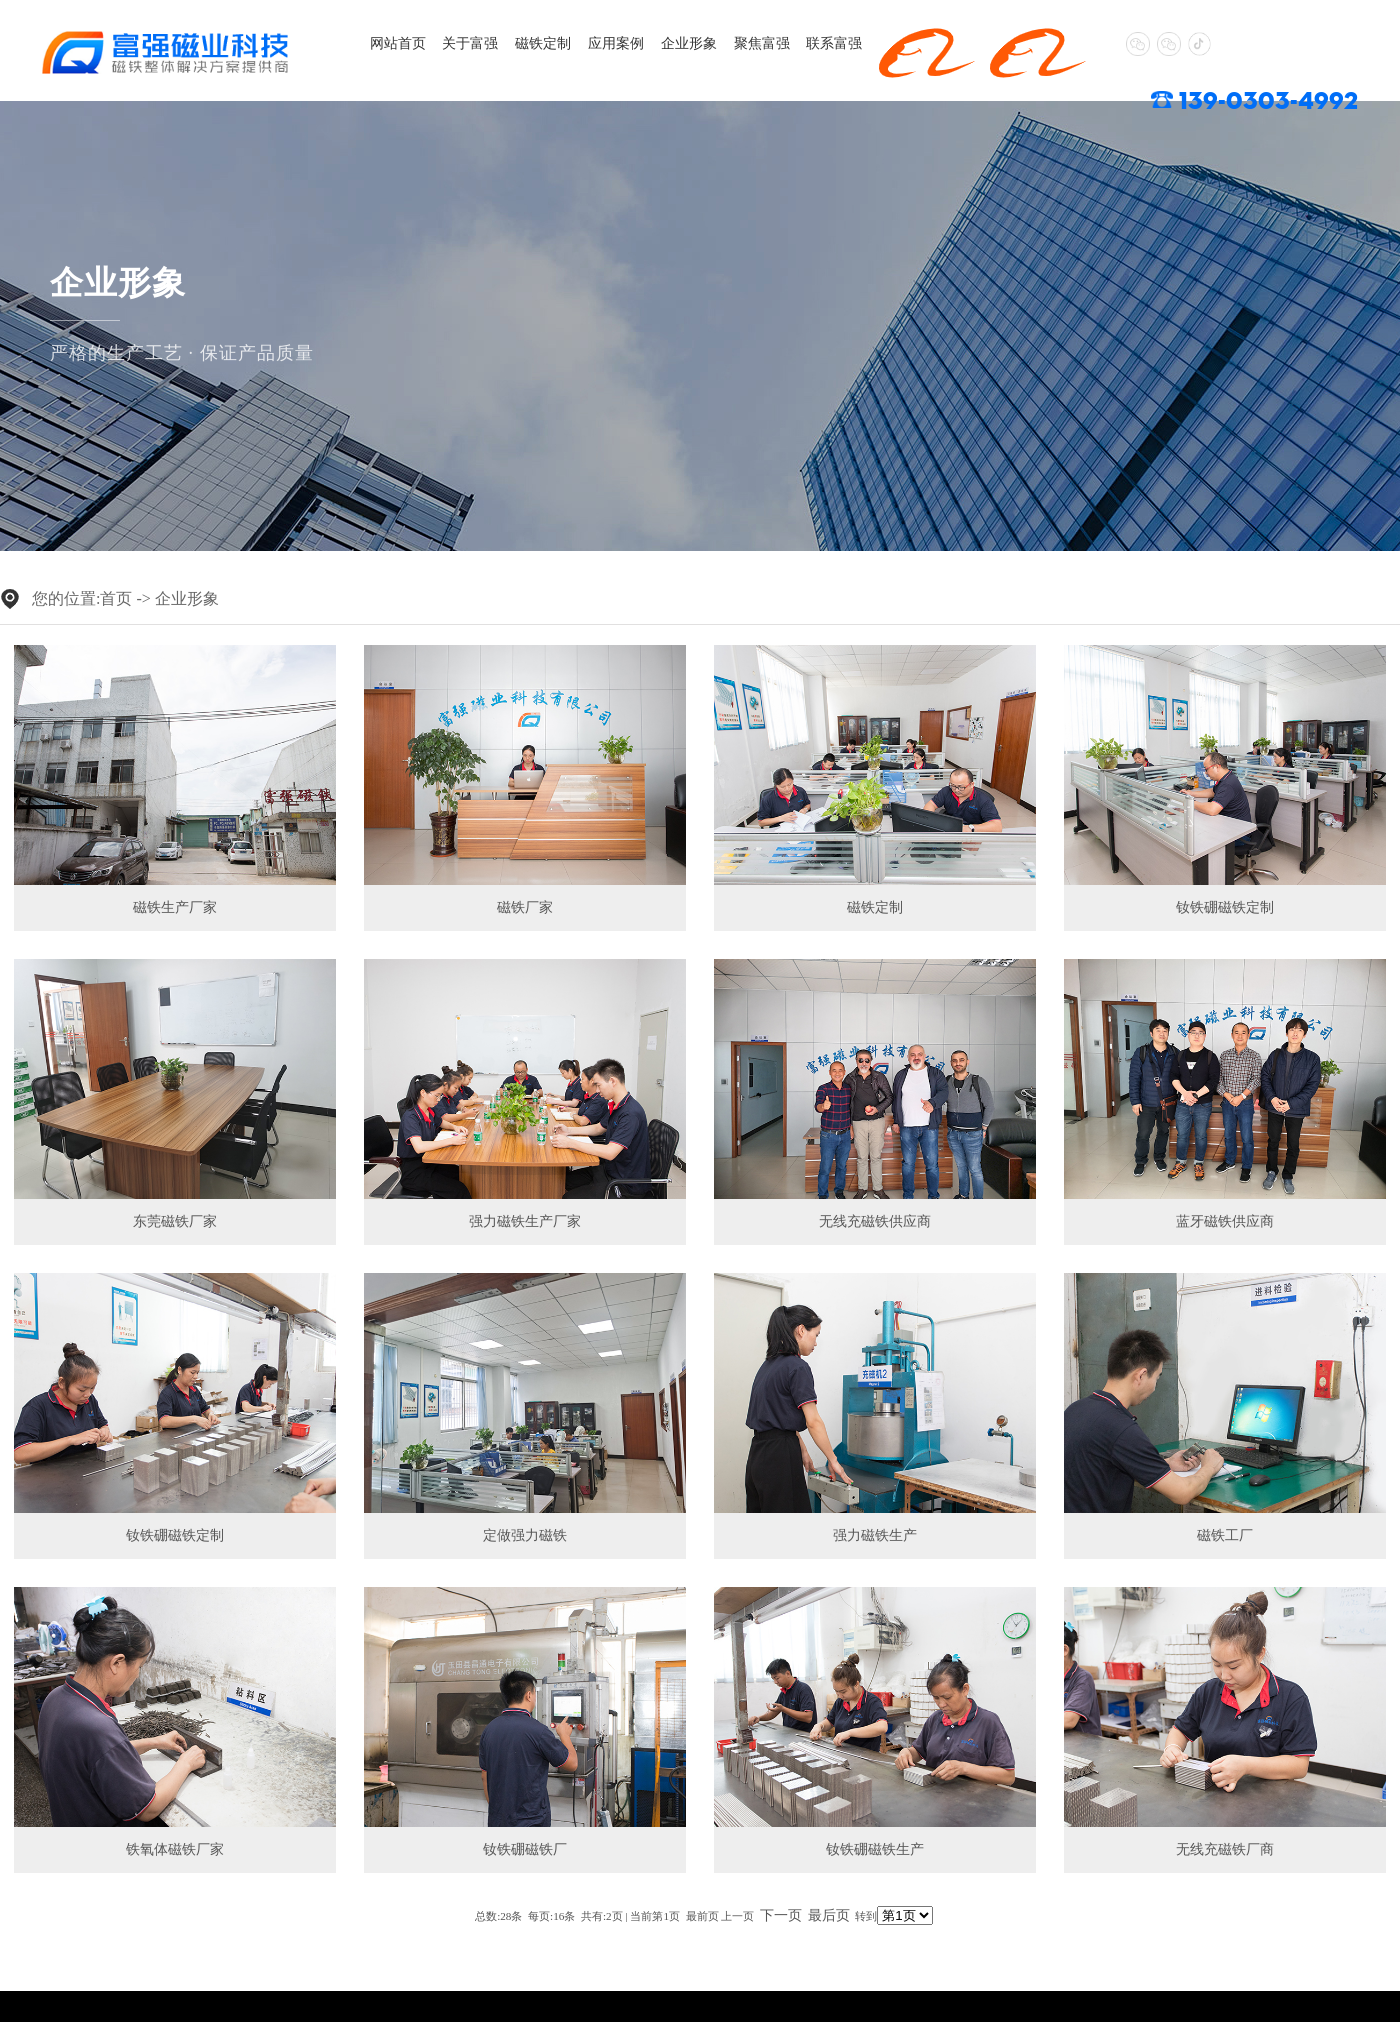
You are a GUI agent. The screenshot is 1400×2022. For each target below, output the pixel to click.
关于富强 (464, 42)
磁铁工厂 (1225, 1535)
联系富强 (808, 42)
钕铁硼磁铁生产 (875, 1849)
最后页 (829, 1915)
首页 (116, 598)
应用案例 (602, 42)
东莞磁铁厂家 (175, 1221)
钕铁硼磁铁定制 (1225, 907)
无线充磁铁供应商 (875, 1221)
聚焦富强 (740, 42)
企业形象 (671, 42)
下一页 (781, 1915)
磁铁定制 (533, 42)
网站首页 (396, 42)
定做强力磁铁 (525, 1535)
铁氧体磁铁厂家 (175, 1849)
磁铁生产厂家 (175, 907)
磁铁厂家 (525, 907)
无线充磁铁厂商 (1225, 1849)
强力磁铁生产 (875, 1535)
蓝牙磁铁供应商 (1225, 1221)
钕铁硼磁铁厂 (525, 1849)
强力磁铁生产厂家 (525, 1221)
